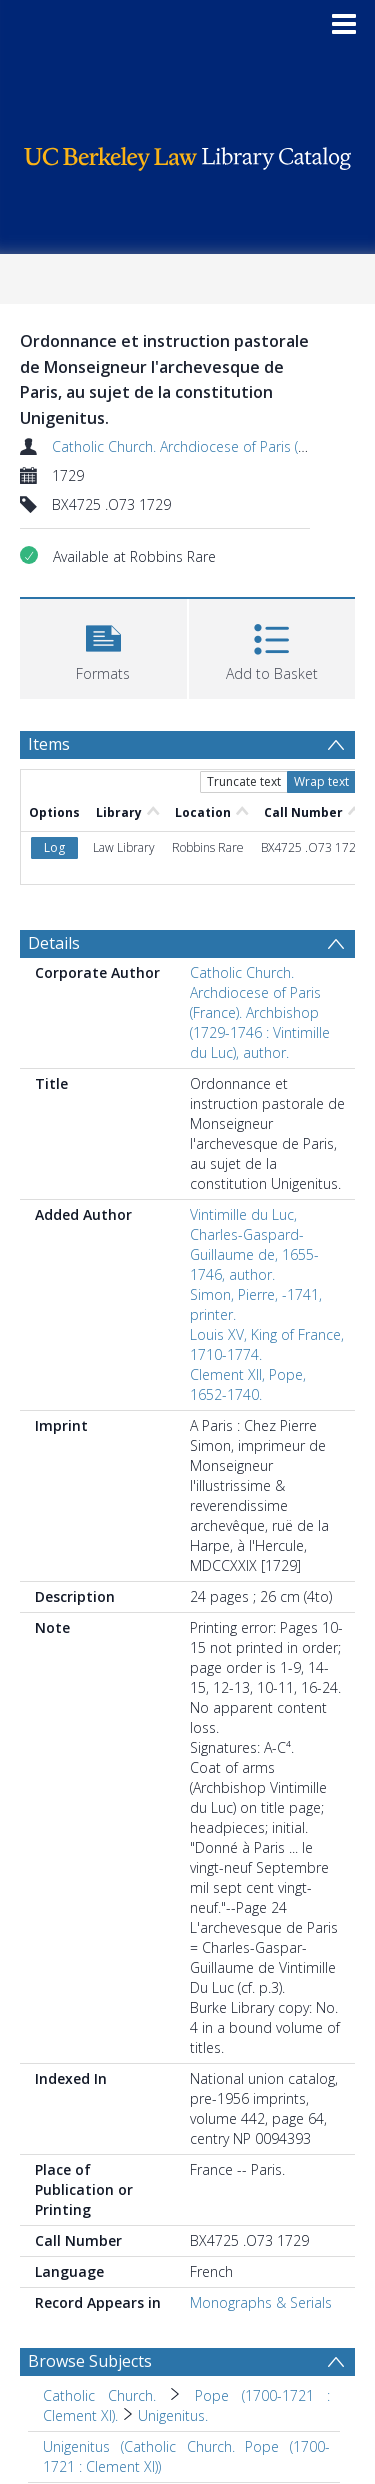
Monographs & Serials (261, 2302)
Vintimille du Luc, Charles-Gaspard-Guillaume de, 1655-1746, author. (254, 1244)
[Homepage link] (188, 153)
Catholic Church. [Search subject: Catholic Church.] (99, 2395)
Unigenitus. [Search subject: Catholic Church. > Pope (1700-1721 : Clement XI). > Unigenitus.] (173, 2415)
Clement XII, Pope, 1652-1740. (248, 1384)
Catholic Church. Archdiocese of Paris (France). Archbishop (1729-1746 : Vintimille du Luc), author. (260, 1012)
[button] (103, 646)
